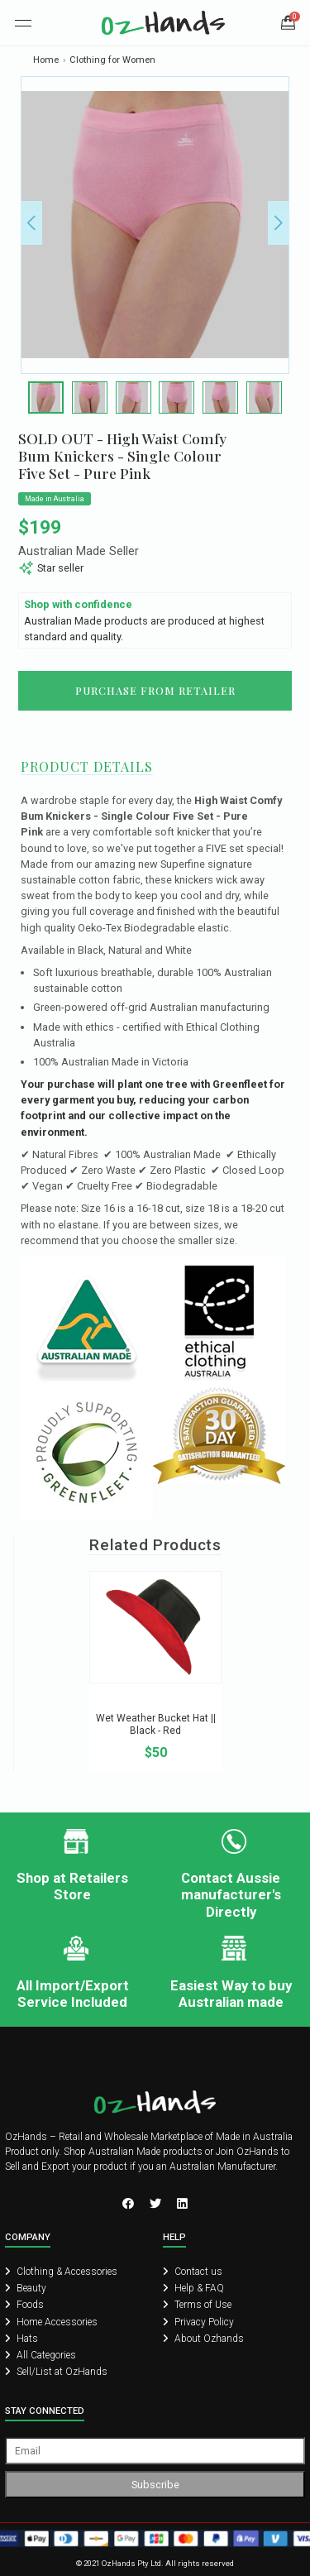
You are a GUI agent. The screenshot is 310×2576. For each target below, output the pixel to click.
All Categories (40, 2355)
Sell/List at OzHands (56, 2371)
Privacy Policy (198, 2322)
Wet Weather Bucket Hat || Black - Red (156, 1724)
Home (46, 60)
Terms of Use (197, 2304)
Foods (24, 2304)
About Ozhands (203, 2338)
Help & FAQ (193, 2288)
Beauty (25, 2288)
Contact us (192, 2271)
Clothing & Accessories (61, 2271)
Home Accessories (51, 2322)
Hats (21, 2338)
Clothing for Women (112, 60)
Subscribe (155, 2484)
